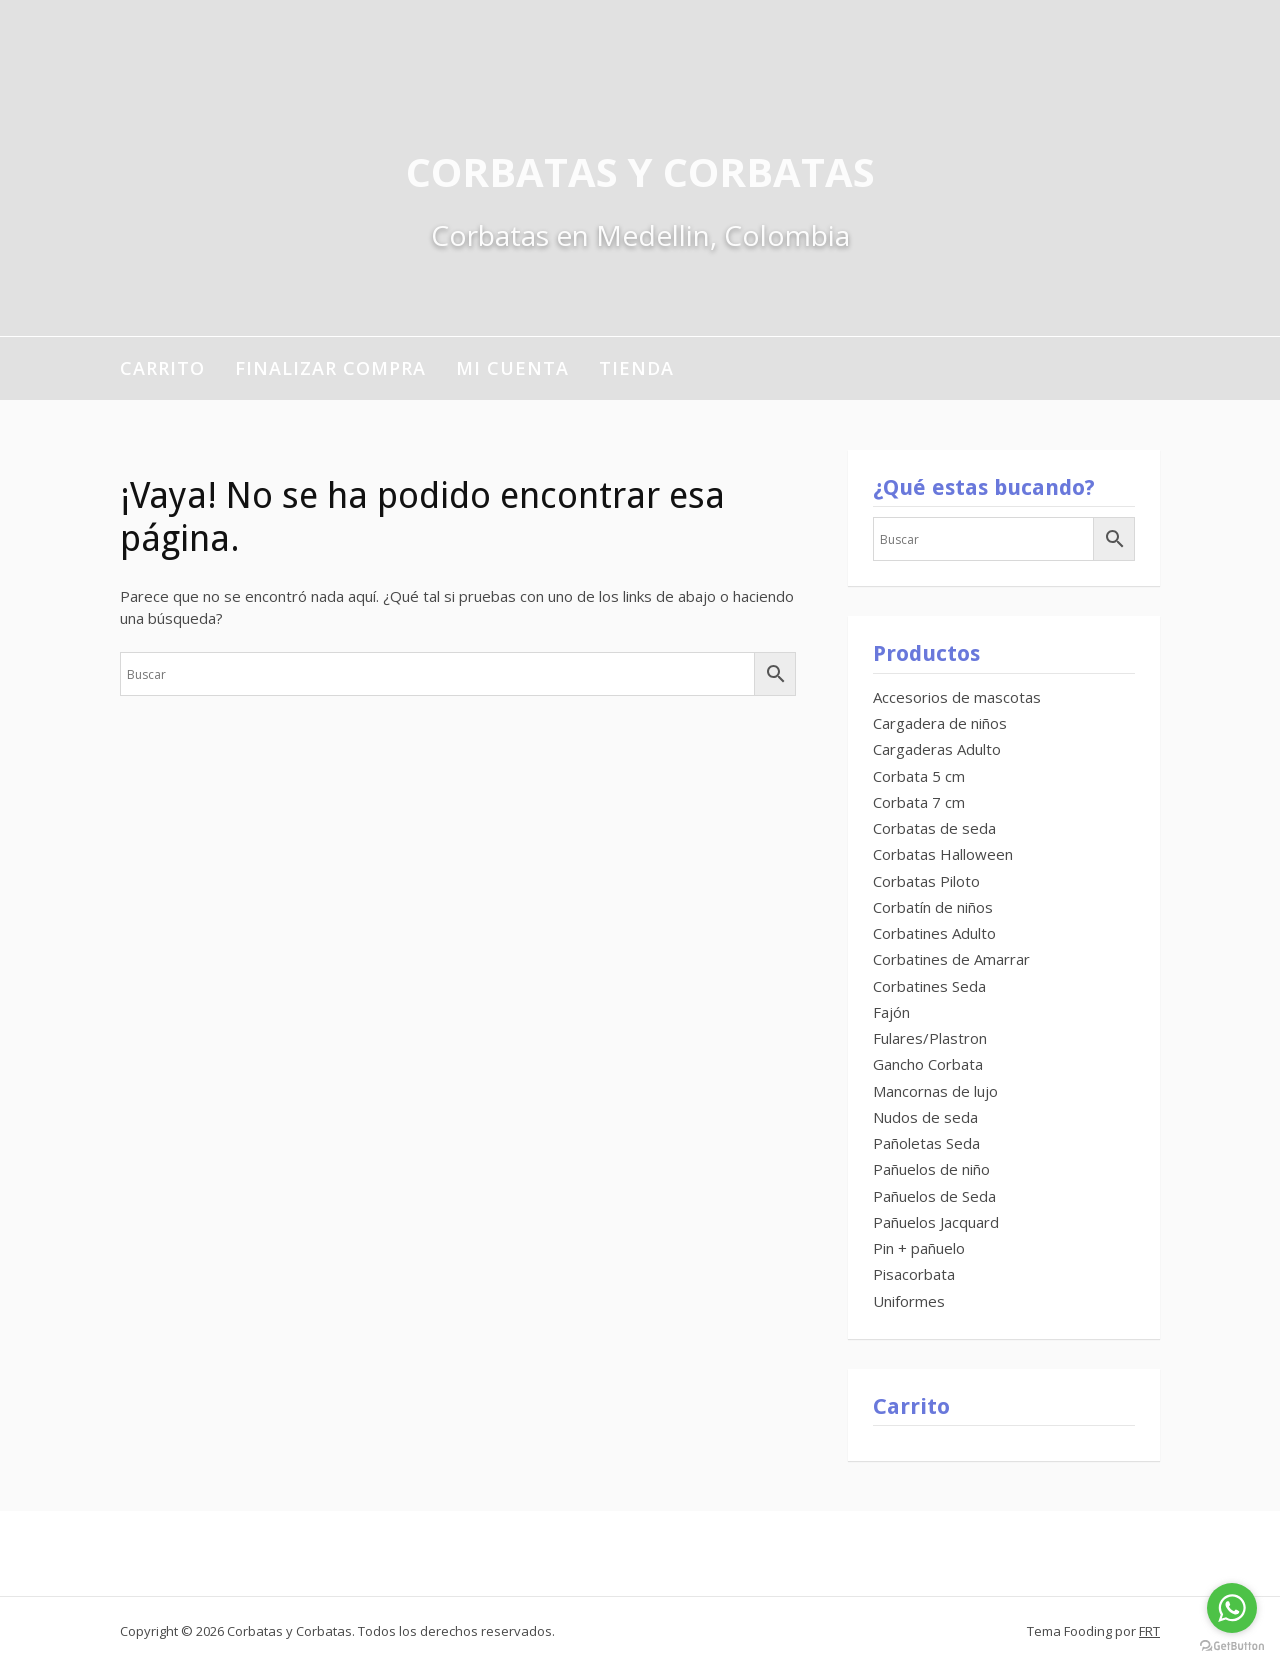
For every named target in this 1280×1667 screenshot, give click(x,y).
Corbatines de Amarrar (951, 959)
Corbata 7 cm (919, 802)
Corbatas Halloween (943, 854)
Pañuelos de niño (931, 1169)
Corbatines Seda (929, 986)
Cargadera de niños (940, 723)
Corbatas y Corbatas (640, 171)
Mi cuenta (512, 368)
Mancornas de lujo (935, 1091)
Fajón (891, 1012)
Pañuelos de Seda (934, 1196)
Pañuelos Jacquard (936, 1222)
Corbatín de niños (933, 907)
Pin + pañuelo (919, 1248)
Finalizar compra (330, 368)
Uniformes (909, 1301)
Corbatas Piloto (926, 881)
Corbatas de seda (934, 828)
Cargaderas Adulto (937, 749)
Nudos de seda (925, 1117)
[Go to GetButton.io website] (1232, 1646)
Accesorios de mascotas (957, 697)
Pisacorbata (914, 1274)
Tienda (636, 368)
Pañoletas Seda (926, 1143)
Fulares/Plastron (930, 1038)
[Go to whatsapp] (1232, 1608)
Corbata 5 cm (919, 776)
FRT (1149, 1631)
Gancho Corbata (928, 1064)
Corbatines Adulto (934, 933)
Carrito (162, 368)
